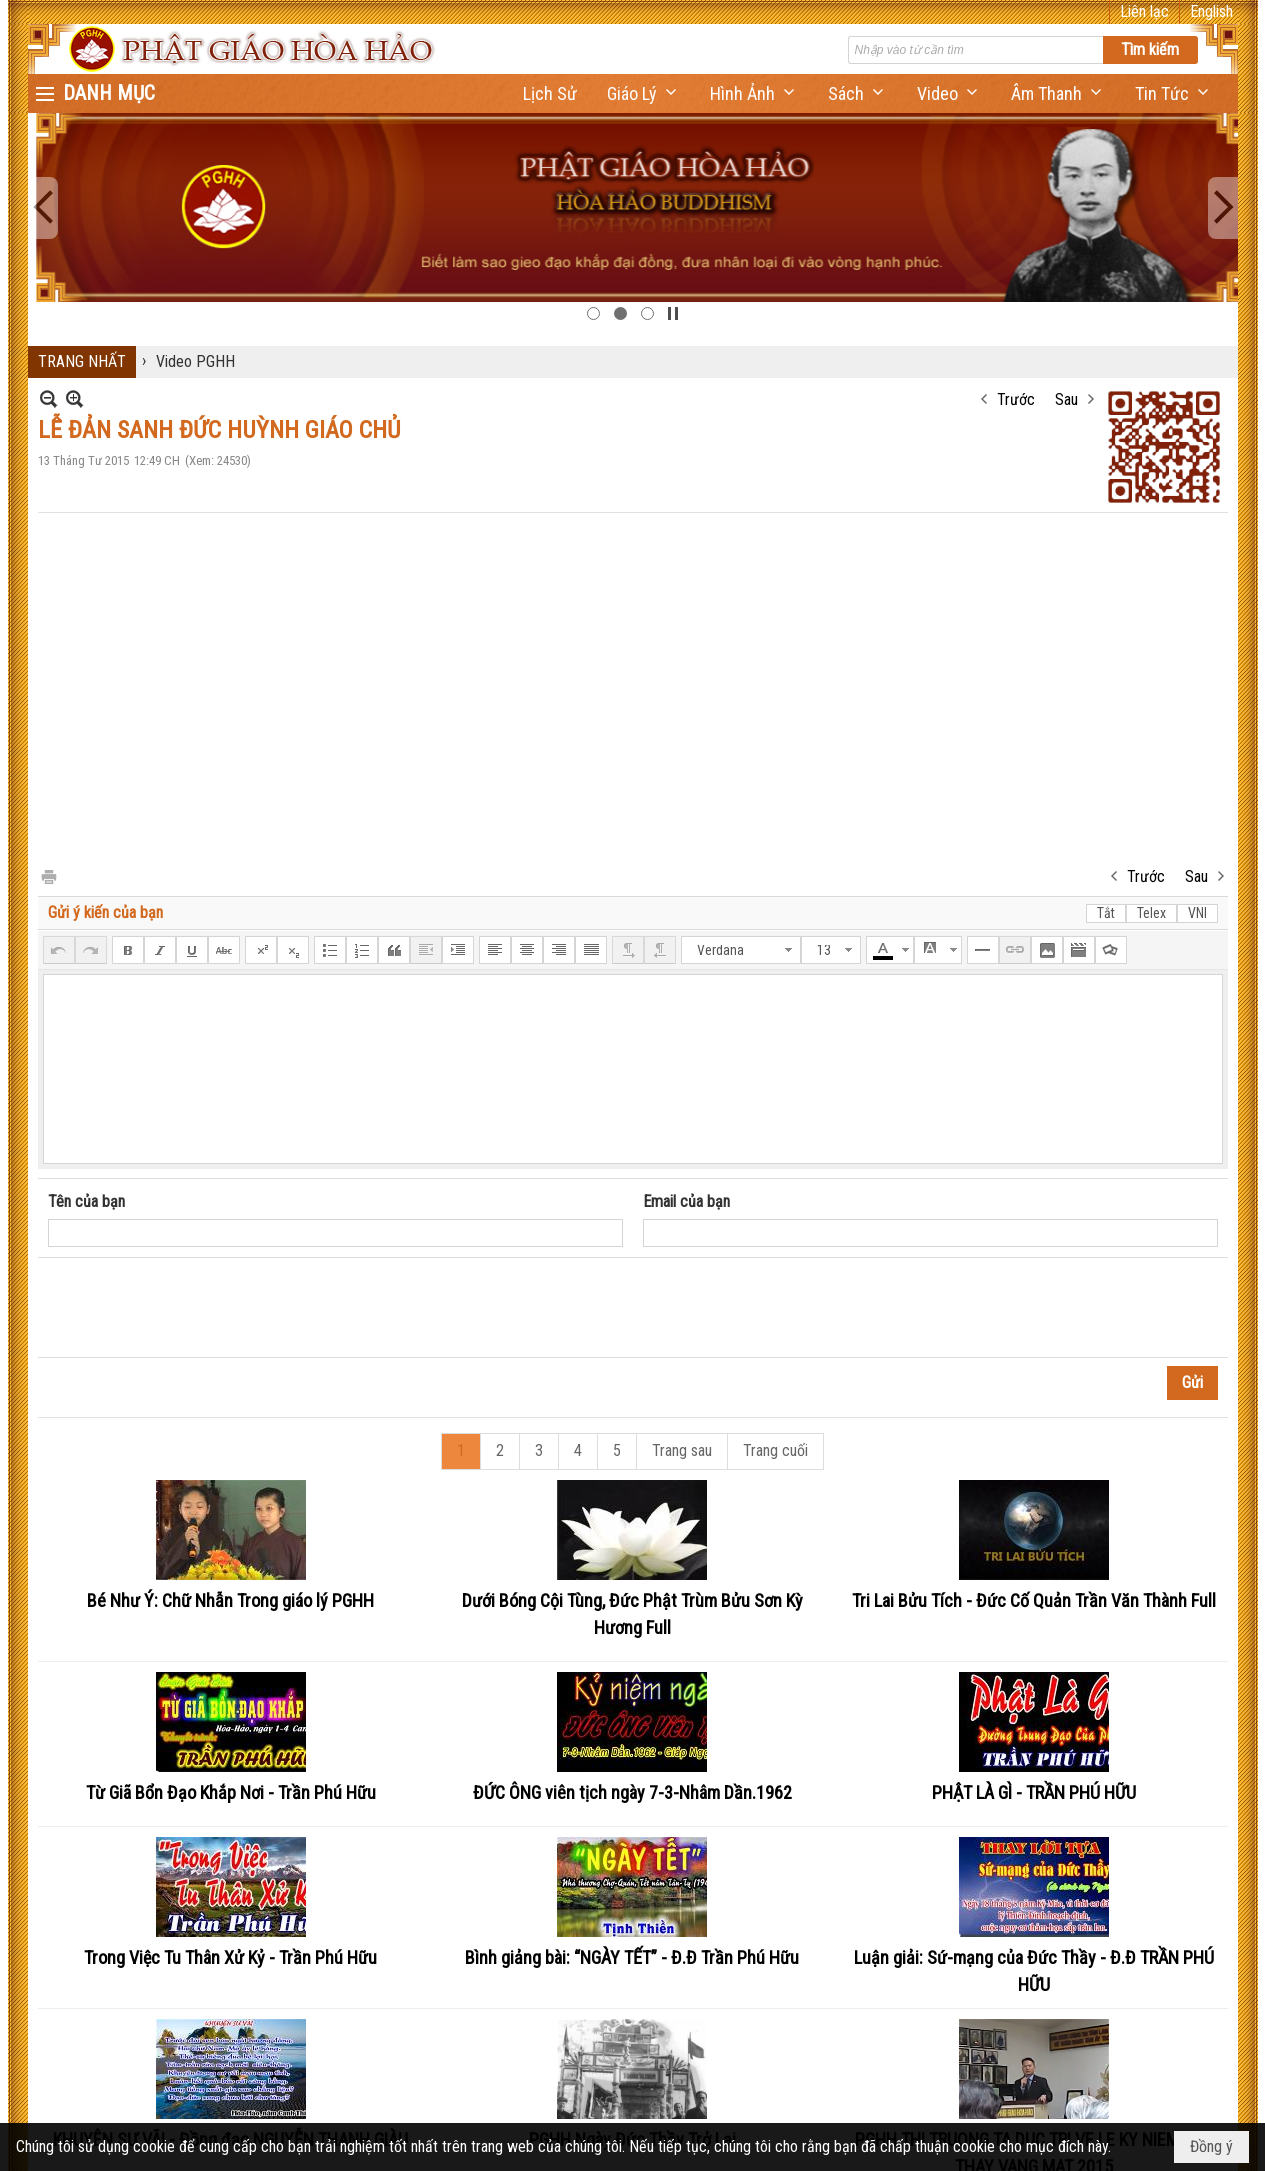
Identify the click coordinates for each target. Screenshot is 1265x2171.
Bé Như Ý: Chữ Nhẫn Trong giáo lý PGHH (230, 1600)
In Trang (48, 875)
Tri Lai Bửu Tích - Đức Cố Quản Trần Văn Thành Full (1034, 1600)
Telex (1151, 913)
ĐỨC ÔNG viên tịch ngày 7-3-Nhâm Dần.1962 (632, 1792)
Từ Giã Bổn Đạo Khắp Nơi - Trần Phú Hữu (231, 1792)
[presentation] (200, 1308)
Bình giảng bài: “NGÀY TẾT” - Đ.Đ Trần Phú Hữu (632, 1957)
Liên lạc (1144, 11)
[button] (643, 93)
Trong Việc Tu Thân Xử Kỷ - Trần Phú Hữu (230, 1957)
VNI (1197, 913)
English (1211, 11)
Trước (1016, 399)
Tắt (1106, 913)
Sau (1066, 399)
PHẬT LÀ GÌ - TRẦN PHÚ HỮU (1034, 1792)
